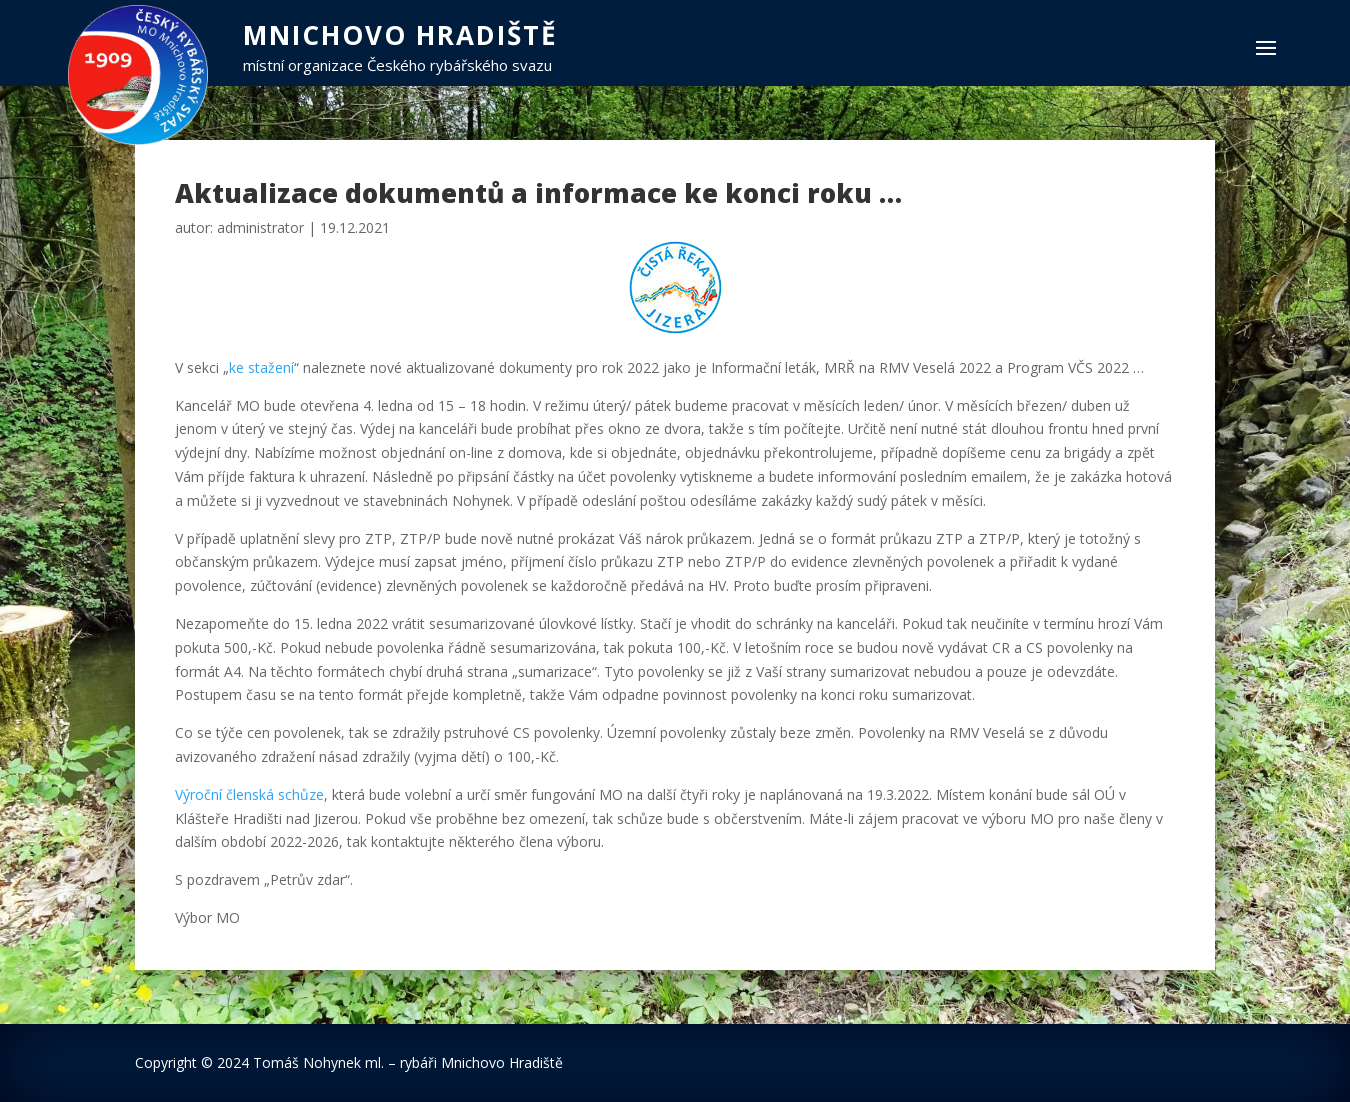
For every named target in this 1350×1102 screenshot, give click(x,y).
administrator (260, 227)
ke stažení (261, 367)
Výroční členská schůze (249, 794)
